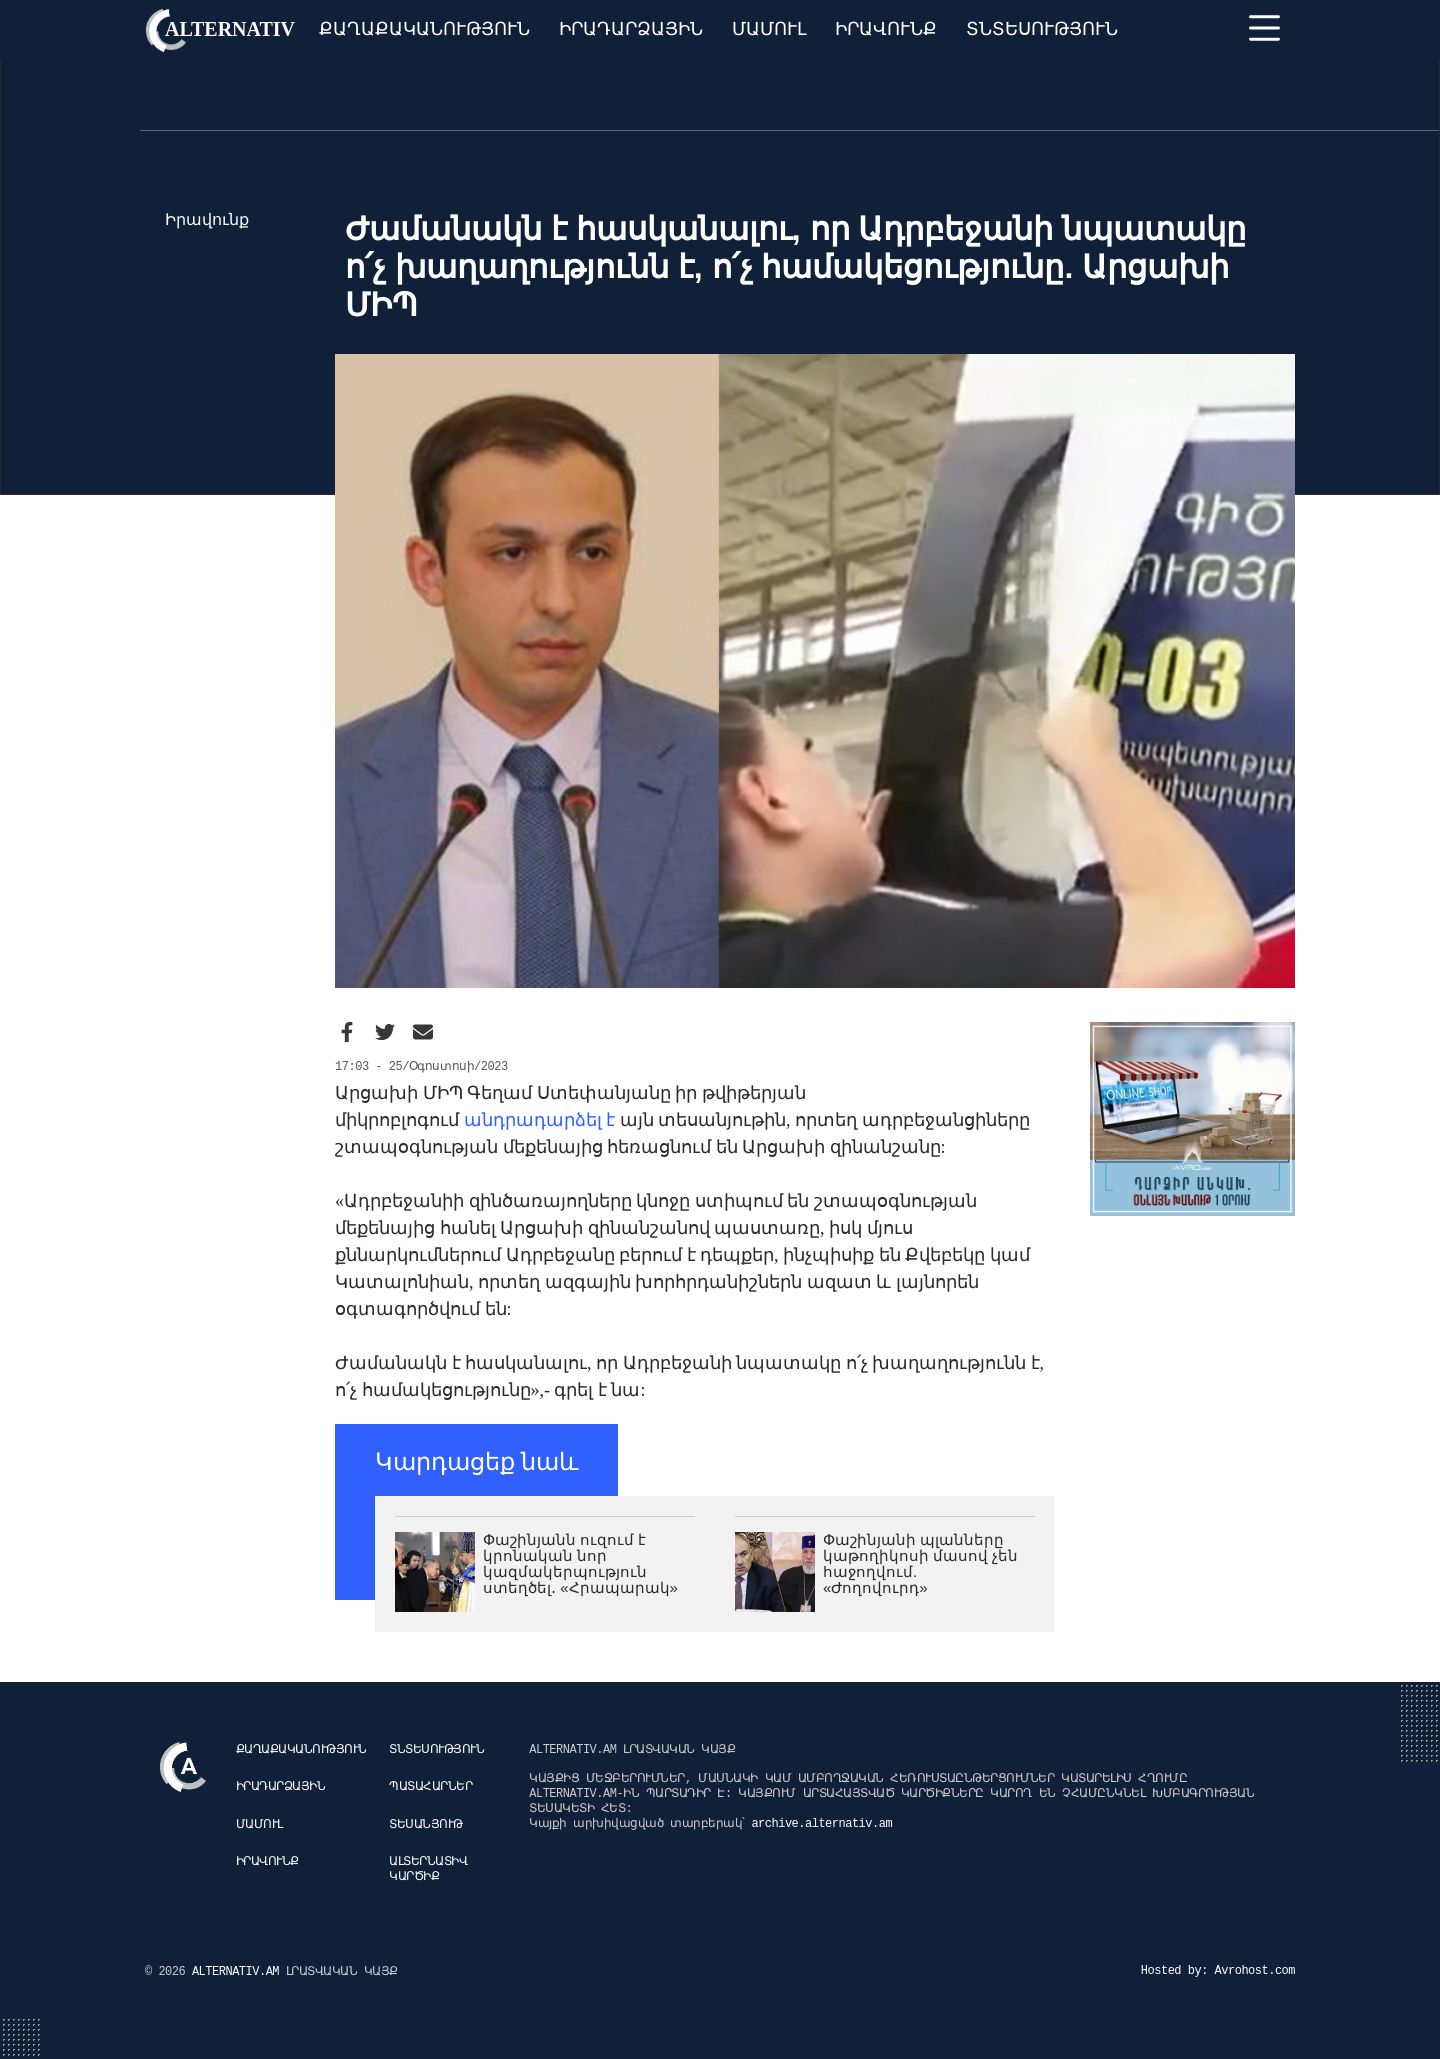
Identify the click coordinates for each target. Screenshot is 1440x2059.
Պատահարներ (430, 1787)
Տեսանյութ (426, 1825)
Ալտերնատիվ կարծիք (428, 1869)
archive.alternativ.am (821, 1824)
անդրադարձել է (540, 1120)
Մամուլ (769, 29)
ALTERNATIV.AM (239, 1972)
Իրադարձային (631, 29)
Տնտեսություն (1042, 29)
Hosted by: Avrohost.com (1218, 1971)
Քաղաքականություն (424, 29)
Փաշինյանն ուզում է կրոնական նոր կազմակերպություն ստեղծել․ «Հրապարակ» (580, 1563)
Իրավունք (886, 29)
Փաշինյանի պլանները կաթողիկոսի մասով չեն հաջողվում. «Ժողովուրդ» (920, 1563)
